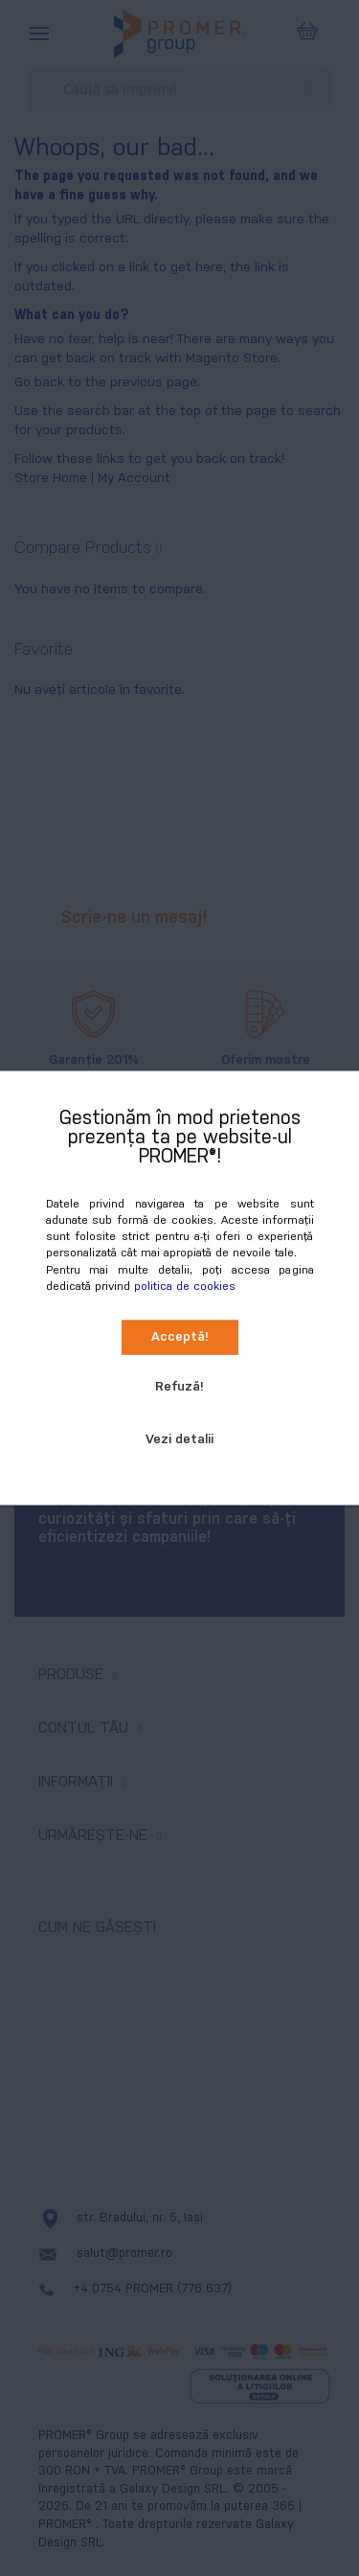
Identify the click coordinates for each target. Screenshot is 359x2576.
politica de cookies (185, 1285)
